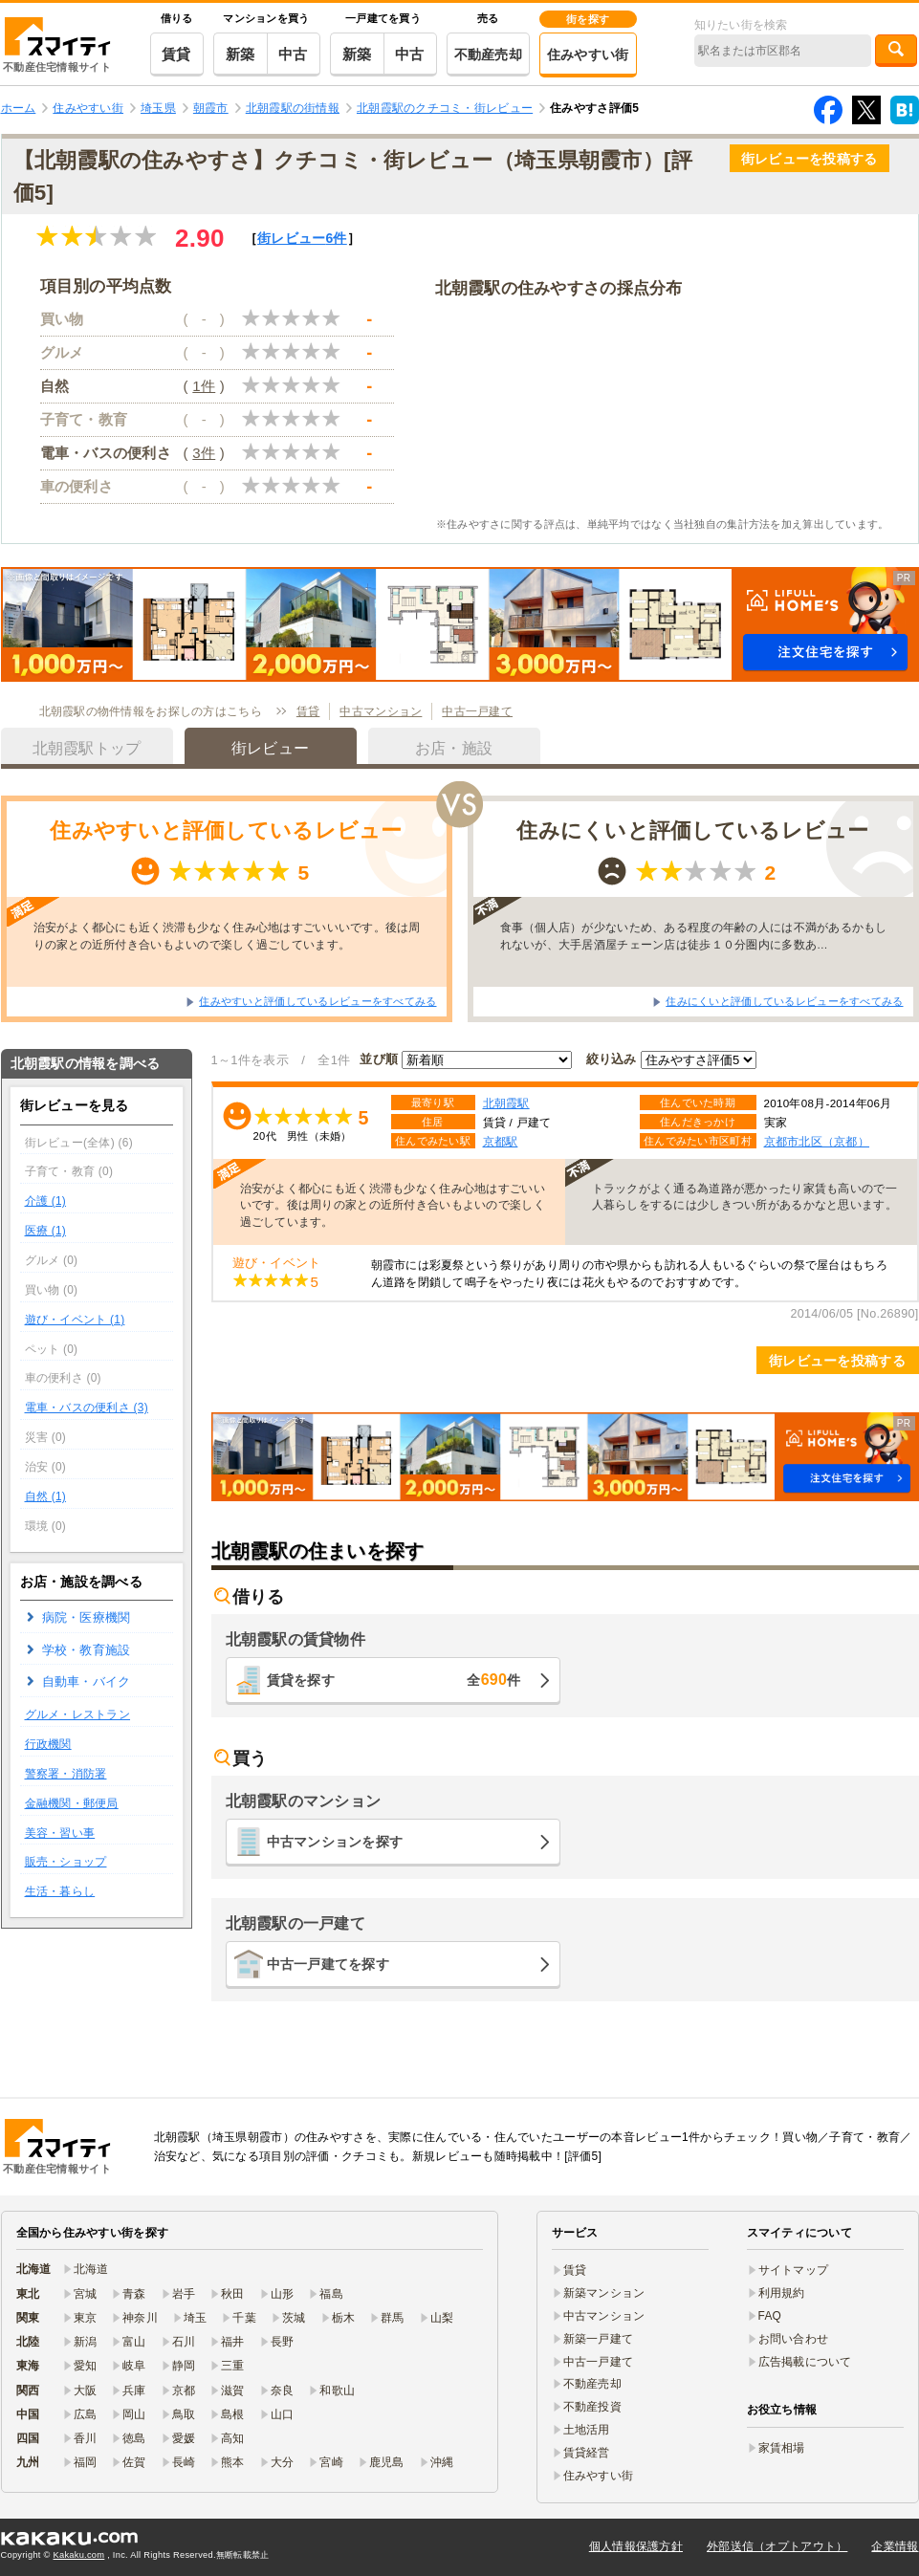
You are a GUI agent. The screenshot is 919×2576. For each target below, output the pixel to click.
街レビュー (302, 238)
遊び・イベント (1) (75, 1319)
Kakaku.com (79, 2555)
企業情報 (894, 2546)
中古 (293, 54)
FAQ (770, 2316)
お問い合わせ (793, 2339)
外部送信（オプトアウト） (777, 2546)
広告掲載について (805, 2362)
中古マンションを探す (335, 1841)
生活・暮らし (60, 1891)
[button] (460, 624)
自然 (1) (46, 1496)
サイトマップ (793, 2270)
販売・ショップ (66, 1861)
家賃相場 (781, 2448)
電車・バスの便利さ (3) (86, 1407)
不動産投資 (592, 2406)
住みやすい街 (588, 54)
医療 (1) (46, 1230)
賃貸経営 (586, 2452)
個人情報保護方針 (636, 2546)
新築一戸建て (598, 2339)
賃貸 (176, 54)
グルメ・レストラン (78, 1714)
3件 (203, 453)
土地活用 (586, 2429)
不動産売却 (488, 54)
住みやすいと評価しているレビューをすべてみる (317, 1001)
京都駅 (500, 1141)
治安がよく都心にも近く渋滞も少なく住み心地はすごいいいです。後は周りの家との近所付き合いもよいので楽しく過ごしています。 (227, 935)
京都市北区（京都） (817, 1141)
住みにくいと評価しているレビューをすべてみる (784, 1001)
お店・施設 (453, 748)
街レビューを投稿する (809, 158)
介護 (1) (46, 1201)
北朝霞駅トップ (87, 748)
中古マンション (380, 711)
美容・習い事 (60, 1833)
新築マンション (604, 2293)
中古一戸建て (477, 711)
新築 (240, 54)
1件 (203, 386)
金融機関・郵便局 (72, 1803)
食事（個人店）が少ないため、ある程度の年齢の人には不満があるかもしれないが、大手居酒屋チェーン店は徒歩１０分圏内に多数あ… (693, 935)
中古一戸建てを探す (328, 1964)
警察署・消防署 (66, 1773)
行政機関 (48, 1744)
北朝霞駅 (506, 1103)
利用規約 (781, 2293)
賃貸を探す (394, 1679)
